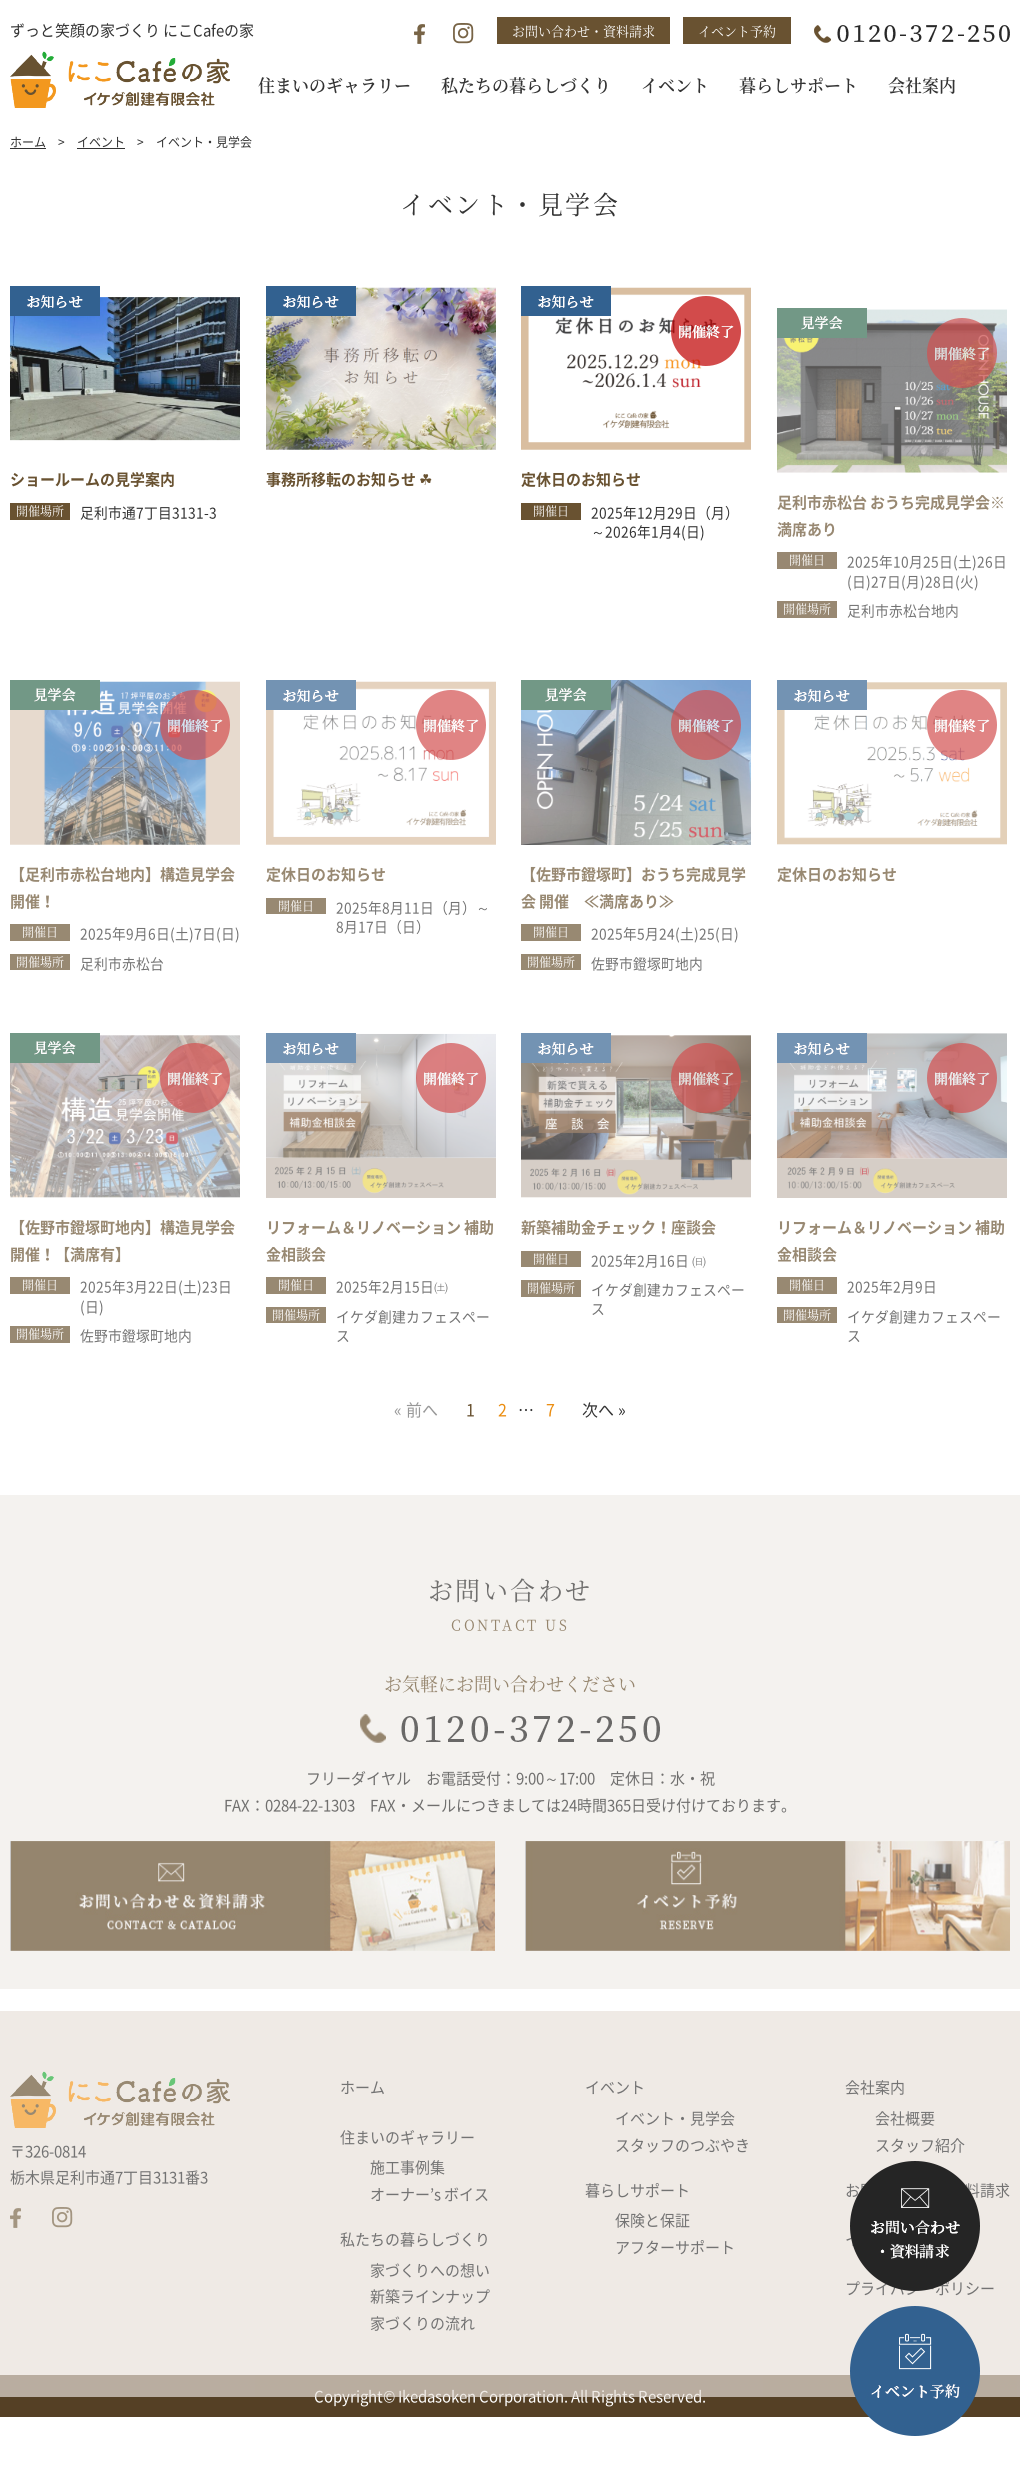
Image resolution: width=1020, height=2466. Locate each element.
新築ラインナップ (430, 2350)
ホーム (28, 173)
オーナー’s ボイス (429, 2248)
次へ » (604, 1440)
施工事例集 (407, 2221)
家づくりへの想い (430, 2324)
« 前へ (416, 1440)
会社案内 (875, 2141)
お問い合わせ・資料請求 (583, 30)
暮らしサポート (637, 2244)
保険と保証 (652, 2274)
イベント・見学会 (675, 2172)
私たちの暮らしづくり (415, 2293)
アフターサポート (675, 2301)
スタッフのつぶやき (682, 2199)
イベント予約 (737, 30)
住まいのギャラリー (407, 2191)
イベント (101, 173)
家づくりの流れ (422, 2377)
